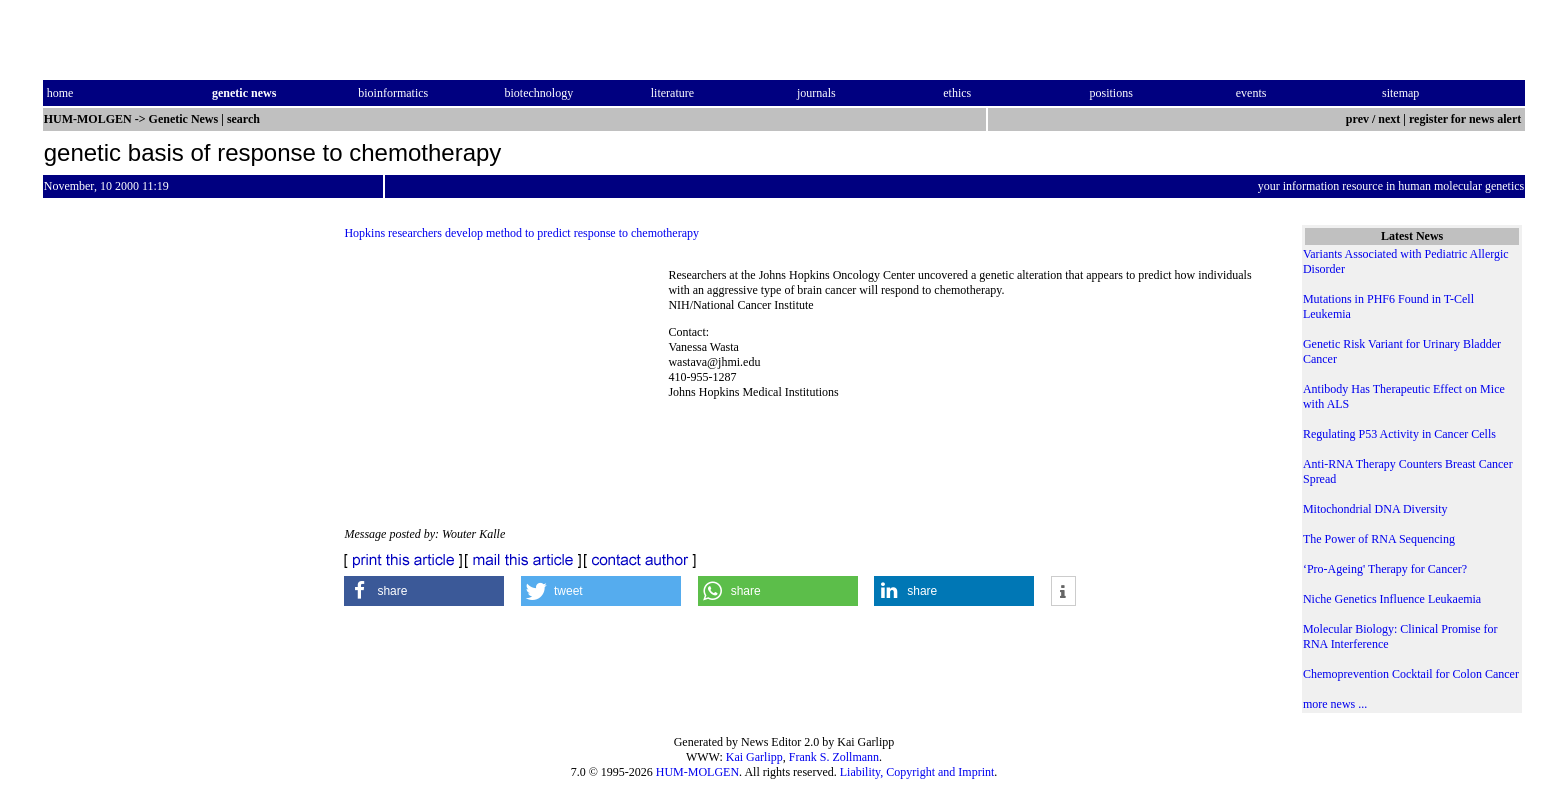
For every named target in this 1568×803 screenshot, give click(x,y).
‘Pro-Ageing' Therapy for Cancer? (1385, 569)
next (1389, 119)
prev (1357, 119)
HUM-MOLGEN (697, 772)
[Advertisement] (506, 390)
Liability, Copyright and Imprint (917, 772)
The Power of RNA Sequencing (1379, 539)
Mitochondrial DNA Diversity (1375, 509)
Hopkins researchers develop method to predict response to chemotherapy (521, 233)
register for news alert (1466, 119)
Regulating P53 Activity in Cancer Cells (1399, 434)
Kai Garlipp (754, 757)
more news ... (1335, 704)
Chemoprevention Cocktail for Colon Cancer (1411, 674)
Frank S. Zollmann (834, 757)
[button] (424, 591)
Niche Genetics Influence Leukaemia (1392, 599)
